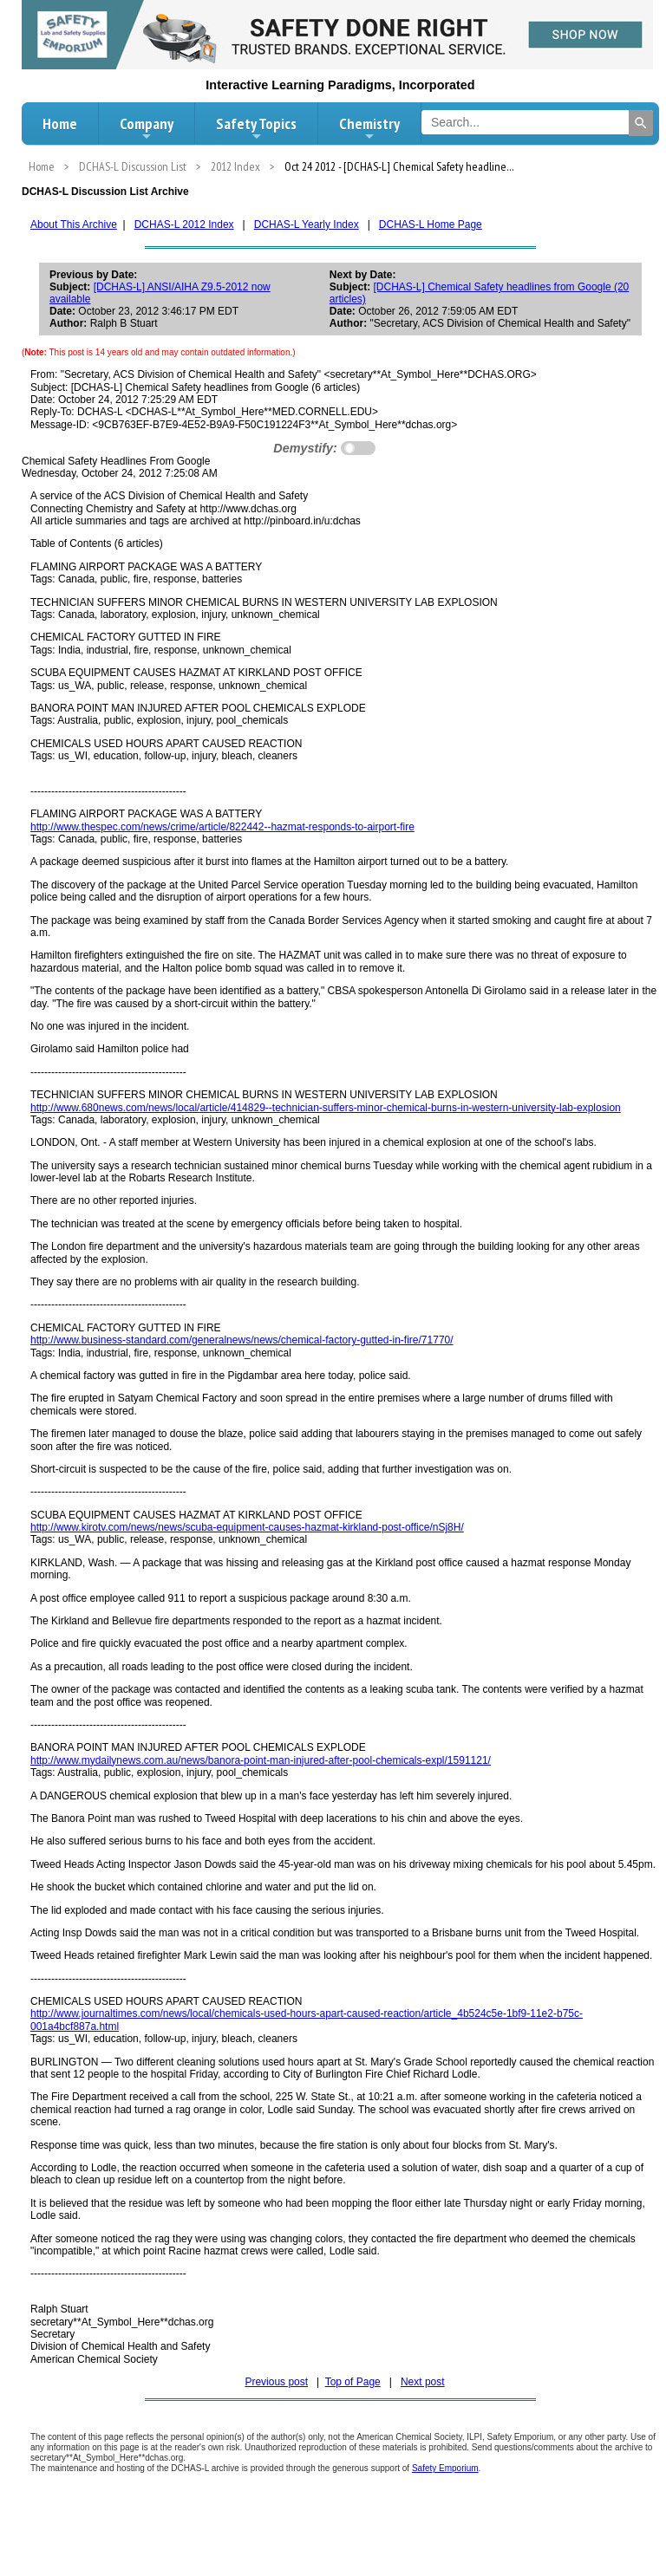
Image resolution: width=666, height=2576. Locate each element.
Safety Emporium (445, 2468)
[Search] (641, 123)
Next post (423, 2382)
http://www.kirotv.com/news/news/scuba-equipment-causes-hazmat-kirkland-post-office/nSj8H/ (247, 1527)
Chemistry (369, 128)
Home (59, 123)
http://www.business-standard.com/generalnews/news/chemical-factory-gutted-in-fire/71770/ (242, 1340)
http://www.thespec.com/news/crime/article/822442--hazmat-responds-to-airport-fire (222, 827)
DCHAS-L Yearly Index (306, 224)
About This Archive (73, 224)
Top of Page (353, 2382)
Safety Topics (256, 128)
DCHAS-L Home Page (430, 224)
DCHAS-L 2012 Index (184, 224)
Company (146, 128)
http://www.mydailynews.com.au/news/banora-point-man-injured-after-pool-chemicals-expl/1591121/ (260, 1760)
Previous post (276, 2382)
